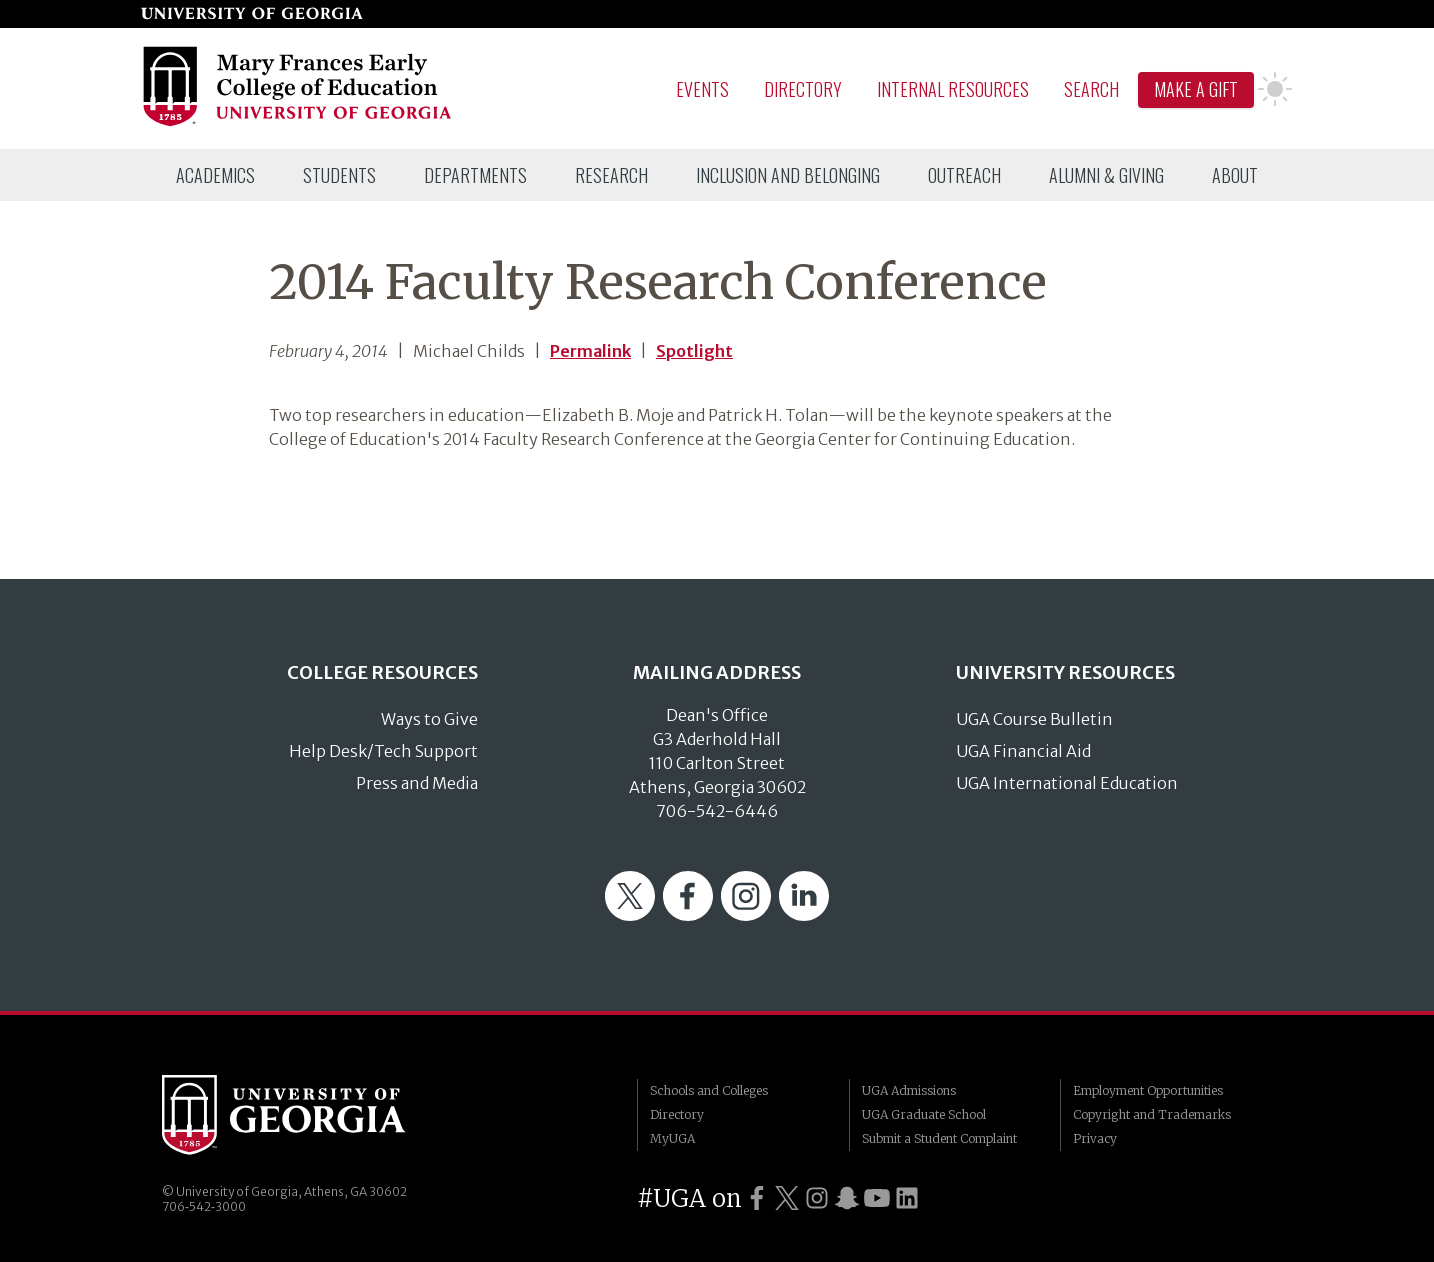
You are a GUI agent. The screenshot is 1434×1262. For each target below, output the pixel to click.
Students (339, 175)
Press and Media (417, 783)
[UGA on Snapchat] (847, 1198)
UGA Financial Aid (1023, 751)
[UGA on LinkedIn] (907, 1198)
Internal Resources (953, 89)
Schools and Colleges (709, 1090)
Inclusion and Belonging (788, 175)
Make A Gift (1196, 89)
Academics (215, 175)
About (1235, 175)
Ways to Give (429, 719)
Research (611, 175)
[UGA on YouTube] (877, 1198)
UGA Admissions (909, 1090)
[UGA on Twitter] (787, 1198)
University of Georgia (312, 1115)
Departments (475, 175)
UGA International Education (1067, 783)
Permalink (590, 351)
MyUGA (672, 1138)
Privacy (1095, 1138)
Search (1091, 89)
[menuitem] (215, 175)
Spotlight (694, 351)
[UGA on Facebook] (757, 1198)
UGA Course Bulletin (1034, 719)
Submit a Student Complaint (939, 1138)
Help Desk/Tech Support (383, 751)
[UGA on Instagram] (817, 1198)
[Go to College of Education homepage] (298, 123)
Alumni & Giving (1106, 175)
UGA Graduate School (924, 1114)
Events (702, 89)
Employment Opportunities (1148, 1090)
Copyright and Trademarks (1152, 1114)
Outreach (964, 175)
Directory (803, 89)
